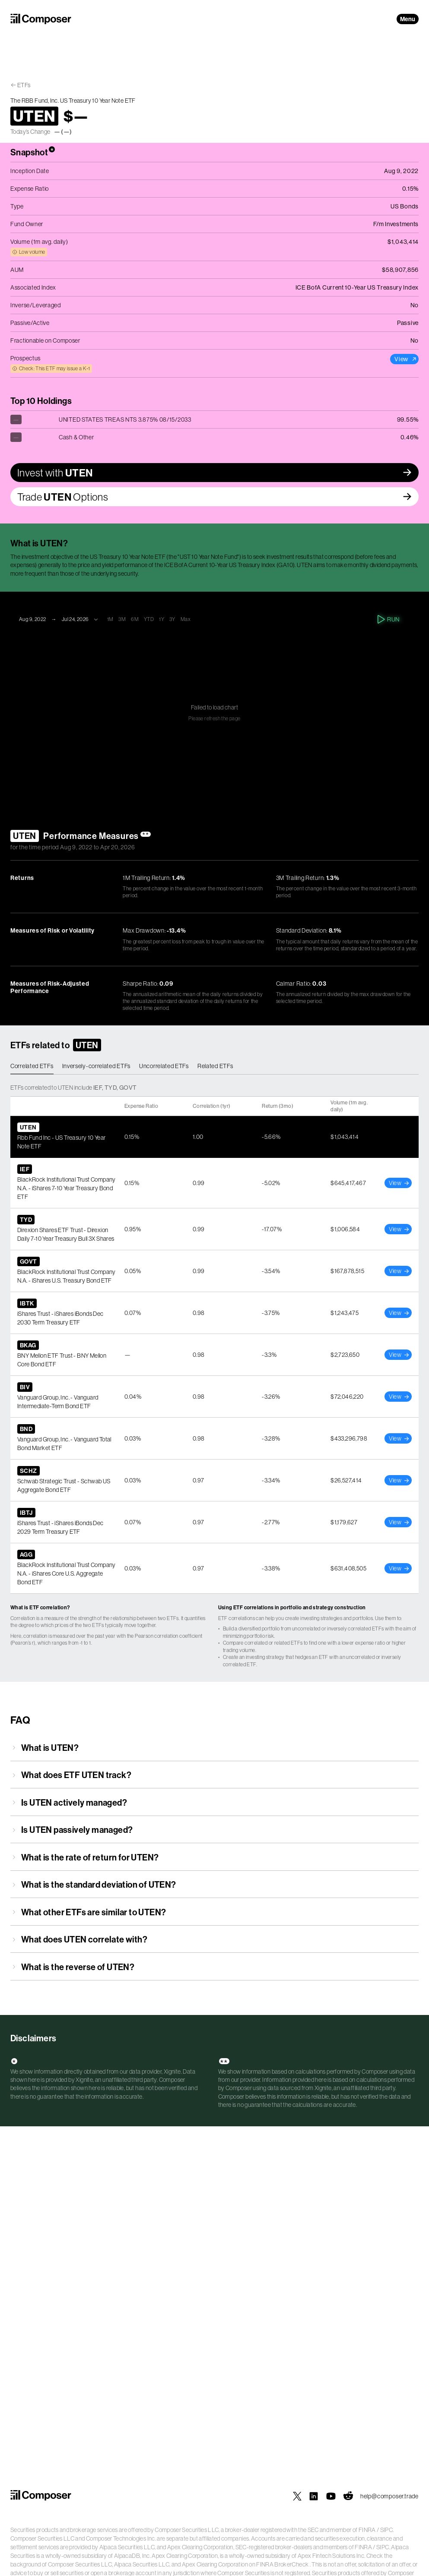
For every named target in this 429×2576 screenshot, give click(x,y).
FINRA (367, 2530)
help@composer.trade (389, 2496)
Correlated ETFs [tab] (32, 1066)
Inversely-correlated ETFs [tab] (96, 1066)
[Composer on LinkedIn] (313, 2496)
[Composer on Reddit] (348, 2496)
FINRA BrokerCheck (282, 2564)
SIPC (386, 2530)
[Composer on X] (297, 2496)
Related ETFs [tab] (215, 1066)
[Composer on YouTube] (331, 2496)
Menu (407, 19)
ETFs (24, 85)
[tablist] (214, 1066)
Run (389, 619)
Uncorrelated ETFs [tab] (164, 1066)
